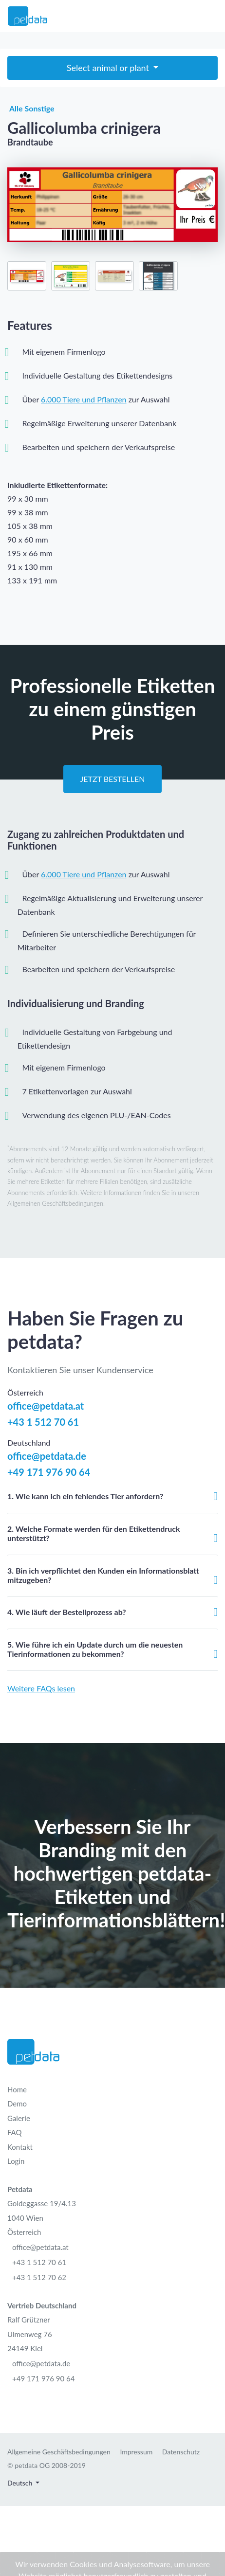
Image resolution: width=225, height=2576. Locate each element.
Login (15, 2161)
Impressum (136, 2452)
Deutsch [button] (20, 2483)
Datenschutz (181, 2452)
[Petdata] (27, 16)
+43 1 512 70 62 (39, 2277)
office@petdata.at (45, 1406)
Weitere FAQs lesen (41, 1688)
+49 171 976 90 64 (48, 1472)
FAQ (14, 2132)
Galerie (18, 2118)
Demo (17, 2103)
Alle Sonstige (31, 108)
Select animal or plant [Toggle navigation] (109, 67)
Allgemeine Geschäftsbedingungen (59, 2452)
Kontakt (20, 2146)
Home (17, 2089)
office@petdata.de (46, 1456)
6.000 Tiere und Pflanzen (84, 399)
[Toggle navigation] (211, 16)
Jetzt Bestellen (112, 778)
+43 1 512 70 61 (43, 1422)
